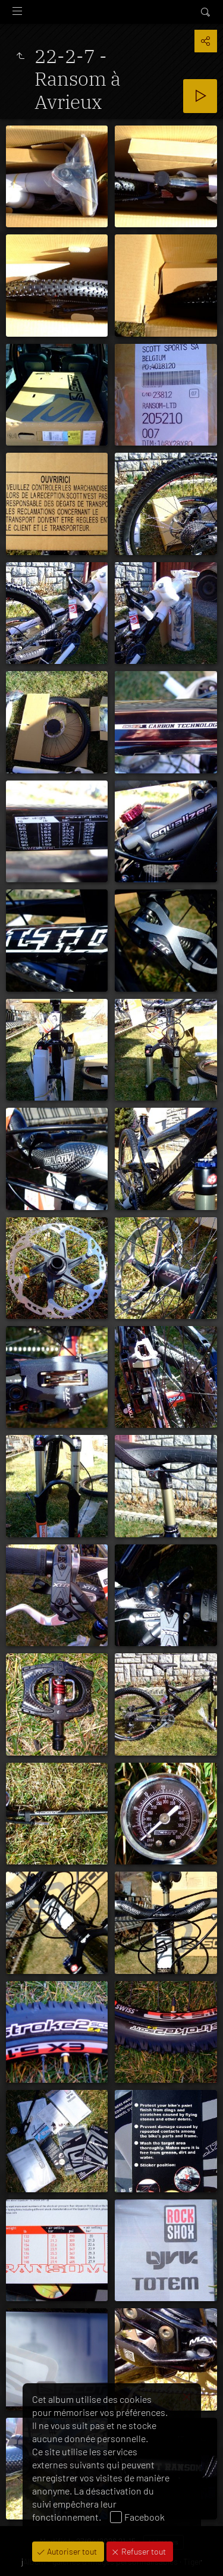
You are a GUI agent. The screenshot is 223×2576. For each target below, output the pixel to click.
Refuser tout (143, 2551)
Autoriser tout (71, 2551)
